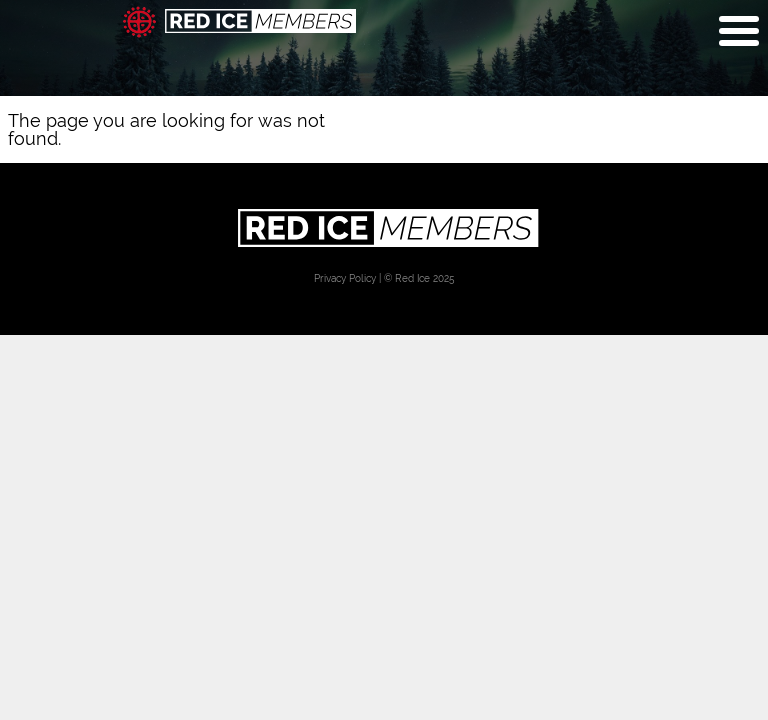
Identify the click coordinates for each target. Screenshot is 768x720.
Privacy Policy (345, 278)
